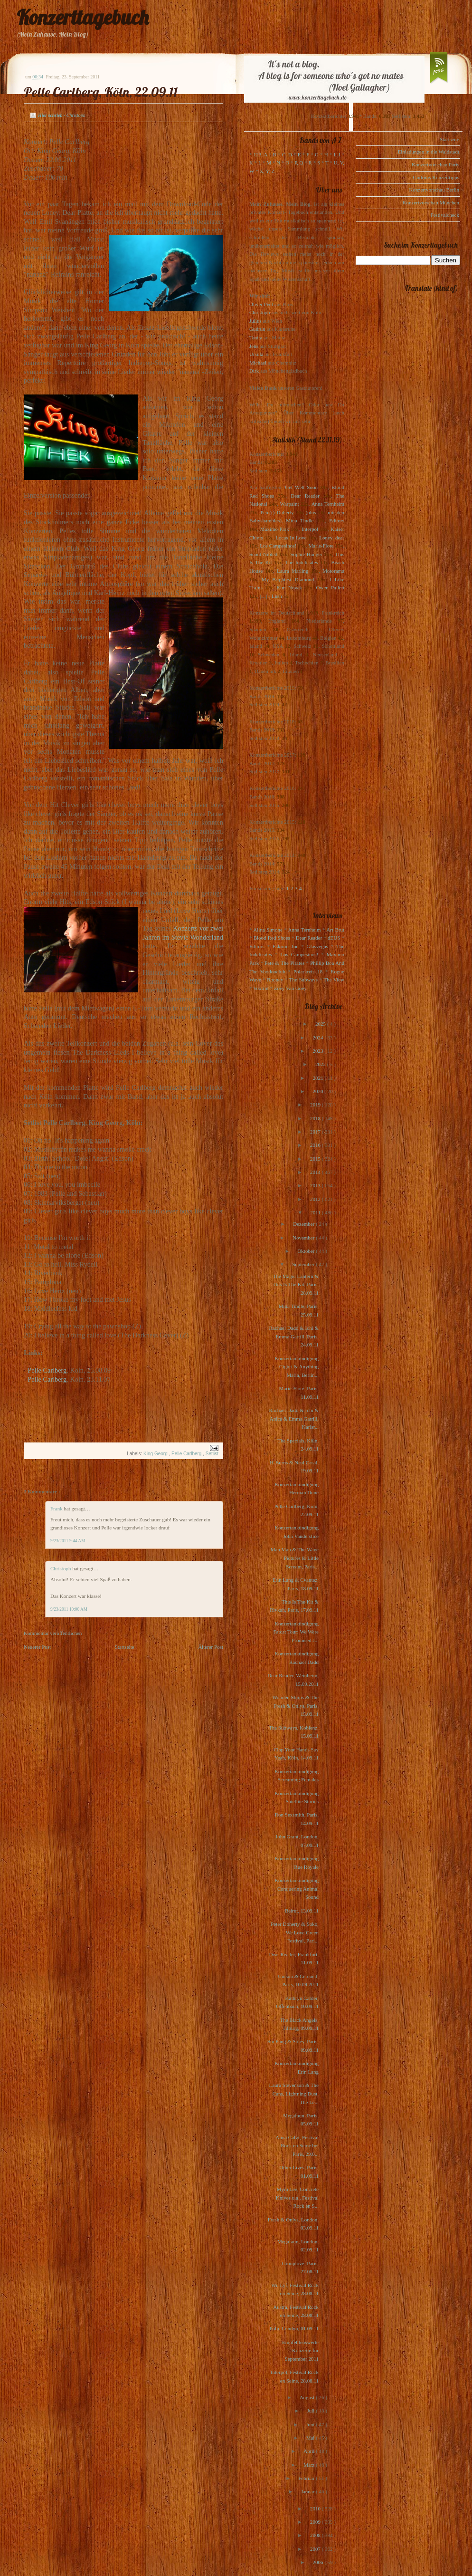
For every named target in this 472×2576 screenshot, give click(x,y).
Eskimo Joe (285, 946)
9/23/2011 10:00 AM (68, 1609)
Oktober (306, 1251)
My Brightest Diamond (288, 579)
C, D (287, 154)
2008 (316, 2535)
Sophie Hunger (306, 554)
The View (333, 979)
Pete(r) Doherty (276, 512)
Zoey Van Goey (290, 988)
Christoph (61, 1568)
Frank (57, 1508)
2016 (316, 1145)
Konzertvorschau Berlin (434, 189)
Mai (311, 2438)
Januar (308, 2491)
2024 (318, 1037)
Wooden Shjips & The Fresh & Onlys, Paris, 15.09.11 (295, 1705)
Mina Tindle (299, 520)
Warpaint (289, 504)
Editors (336, 520)
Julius (255, 321)
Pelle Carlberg (47, 1370)
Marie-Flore (321, 545)
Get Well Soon (301, 487)
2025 (321, 1024)
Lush (277, 596)
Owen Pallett (330, 587)
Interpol (310, 529)
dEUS (334, 938)
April (309, 2451)
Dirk (254, 371)
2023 (318, 1051)
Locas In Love (290, 537)
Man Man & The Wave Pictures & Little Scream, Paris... (295, 1558)
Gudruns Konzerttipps (436, 177)
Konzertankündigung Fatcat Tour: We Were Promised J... (296, 1632)
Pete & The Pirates (284, 963)
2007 (316, 2549)
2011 (315, 1212)
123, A (260, 154)
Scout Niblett (263, 554)
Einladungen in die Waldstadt (428, 151)
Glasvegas (317, 946)
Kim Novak (289, 587)
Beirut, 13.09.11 (302, 1910)
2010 (316, 2508)
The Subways (303, 979)
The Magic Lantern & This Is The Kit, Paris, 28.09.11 (296, 1284)
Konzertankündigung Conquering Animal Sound (296, 1888)
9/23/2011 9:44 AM (67, 1540)
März (309, 2465)
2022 (321, 1064)
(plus (310, 512)
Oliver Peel (261, 304)
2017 (316, 1131)
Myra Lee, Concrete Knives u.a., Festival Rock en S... (297, 2197)
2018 (316, 1118)
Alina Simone (267, 929)
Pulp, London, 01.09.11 (294, 2328)
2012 (316, 1199)
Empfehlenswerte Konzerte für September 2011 (300, 2350)
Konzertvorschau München (431, 202)
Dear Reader (305, 496)
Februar (307, 2478)
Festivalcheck (445, 215)
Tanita (255, 337)
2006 (318, 2562)
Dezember (304, 1224)
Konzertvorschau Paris (435, 164)
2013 (316, 1185)
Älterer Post (210, 1647)
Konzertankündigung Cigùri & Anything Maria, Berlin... (296, 1366)
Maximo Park (274, 529)
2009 (316, 2522)
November (304, 1237)
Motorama (333, 571)
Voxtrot (261, 988)
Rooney (275, 979)
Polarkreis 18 (307, 971)
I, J (337, 154)
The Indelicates (301, 562)
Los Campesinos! (278, 545)
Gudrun (257, 329)
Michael (257, 362)
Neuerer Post (37, 1647)
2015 (316, 1159)
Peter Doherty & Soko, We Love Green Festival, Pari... (295, 1932)
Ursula (256, 354)
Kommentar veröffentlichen (53, 1633)
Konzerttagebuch (83, 17)
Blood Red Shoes (272, 938)
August (308, 2397)
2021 (319, 1078)
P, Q (298, 162)
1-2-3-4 (294, 888)
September (304, 1264)
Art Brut (335, 929)
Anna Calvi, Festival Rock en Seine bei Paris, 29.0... (297, 2145)
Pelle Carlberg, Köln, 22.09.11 (101, 92)
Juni (311, 2424)
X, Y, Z (266, 171)
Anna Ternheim (328, 504)
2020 (318, 1091)
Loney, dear (331, 537)
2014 (316, 1172)
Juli (311, 2410)
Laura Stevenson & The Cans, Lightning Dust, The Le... (294, 2093)
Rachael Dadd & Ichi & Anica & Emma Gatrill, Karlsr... (294, 1418)
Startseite (124, 1647)
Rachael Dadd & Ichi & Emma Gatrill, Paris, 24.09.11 (294, 1336)
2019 (316, 1104)
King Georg (156, 1453)
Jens (253, 346)
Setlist (212, 1453)
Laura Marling (292, 571)
